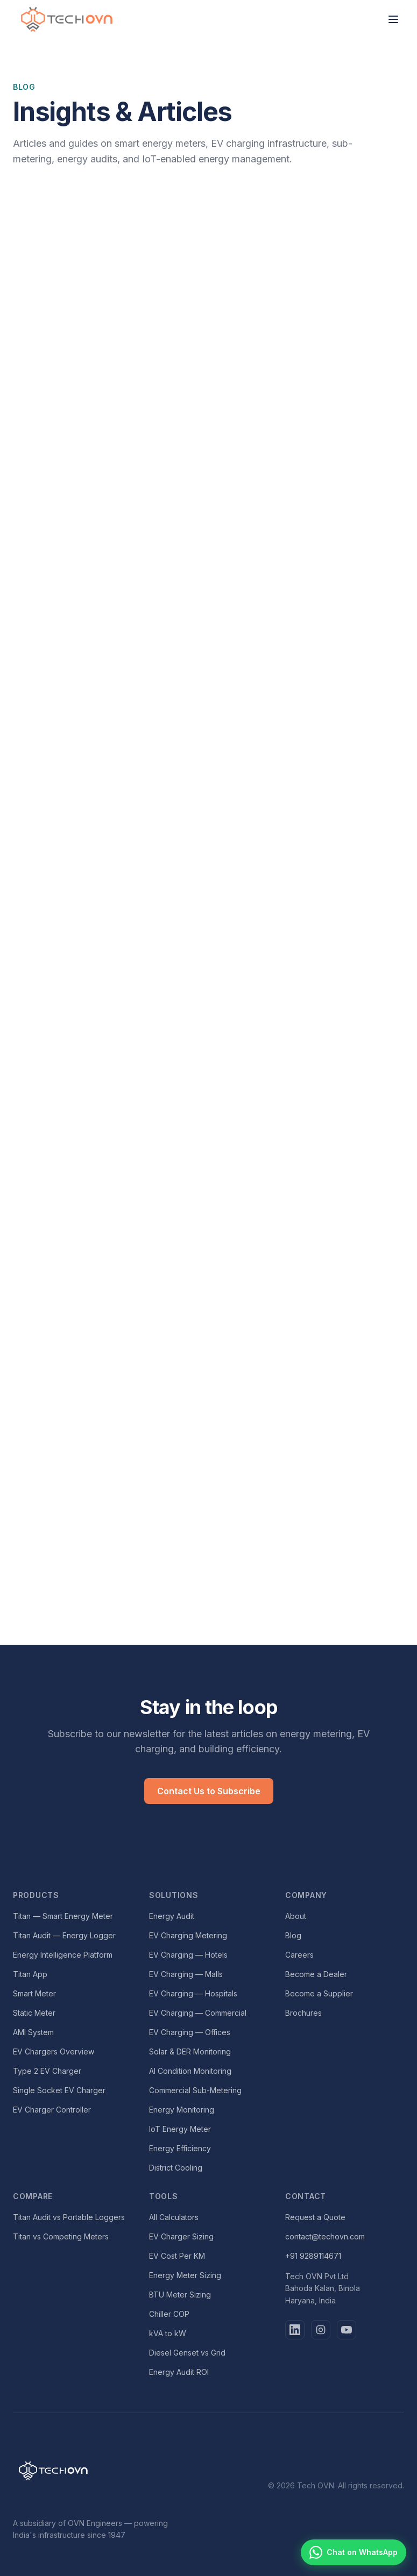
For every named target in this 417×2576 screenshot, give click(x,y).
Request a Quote (315, 2217)
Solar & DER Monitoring (190, 2051)
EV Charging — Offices (189, 2032)
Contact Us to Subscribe (208, 1791)
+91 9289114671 (313, 2255)
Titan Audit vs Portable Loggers (69, 2217)
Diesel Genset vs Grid (187, 2352)
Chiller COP (169, 2313)
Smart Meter (34, 1993)
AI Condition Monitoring (190, 2070)
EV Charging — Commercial (197, 2012)
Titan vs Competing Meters (61, 2236)
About (295, 1916)
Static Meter (34, 2012)
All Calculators (174, 2217)
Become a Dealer (316, 1974)
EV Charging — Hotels (188, 1954)
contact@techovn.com (325, 2236)
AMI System (33, 2032)
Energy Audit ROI (179, 2372)
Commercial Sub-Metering (195, 2090)
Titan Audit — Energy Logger (64, 1935)
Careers (299, 1954)
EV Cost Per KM (177, 2255)
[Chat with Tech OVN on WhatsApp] (353, 2552)
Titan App (30, 1974)
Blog (293, 1935)
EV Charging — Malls (186, 1974)
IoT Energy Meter (180, 2128)
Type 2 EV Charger (47, 2070)
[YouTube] (346, 2329)
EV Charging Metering (188, 1935)
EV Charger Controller (52, 2109)
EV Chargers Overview (53, 2051)
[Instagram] (320, 2329)
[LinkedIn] (295, 2329)
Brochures (303, 2012)
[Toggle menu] (393, 19)
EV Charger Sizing (181, 2236)
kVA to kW (167, 2333)
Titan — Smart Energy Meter (63, 1916)
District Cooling (175, 2167)
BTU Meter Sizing (180, 2294)
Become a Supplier (319, 1993)
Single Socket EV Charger (59, 2090)
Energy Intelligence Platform (62, 1954)
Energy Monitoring (181, 2109)
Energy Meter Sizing (185, 2275)
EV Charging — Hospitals (193, 1993)
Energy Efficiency (180, 2148)
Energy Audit (171, 1916)
